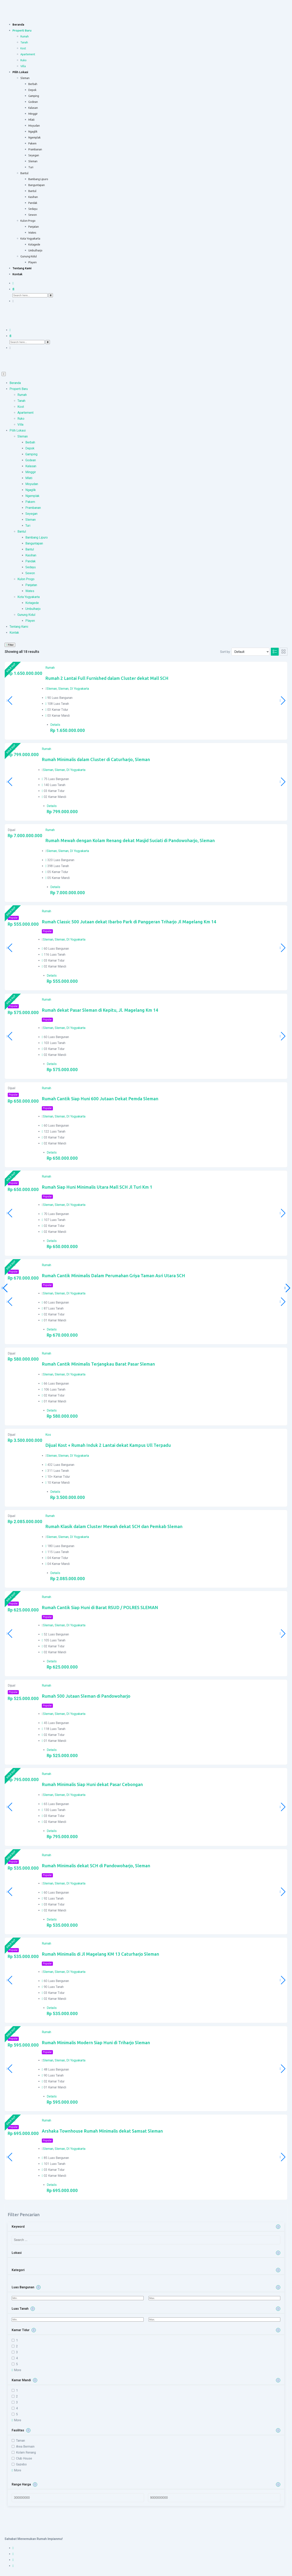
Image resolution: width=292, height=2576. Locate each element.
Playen (32, 262)
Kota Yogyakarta (30, 238)
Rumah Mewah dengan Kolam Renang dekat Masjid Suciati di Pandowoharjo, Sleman (130, 840)
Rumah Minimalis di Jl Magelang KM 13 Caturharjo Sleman (100, 1953)
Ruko (23, 60)
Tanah (24, 42)
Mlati (31, 119)
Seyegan (33, 155)
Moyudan (34, 125)
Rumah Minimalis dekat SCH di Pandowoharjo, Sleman (96, 1865)
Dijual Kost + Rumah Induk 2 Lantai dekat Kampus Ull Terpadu (108, 1445)
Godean (33, 101)
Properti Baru (21, 30)
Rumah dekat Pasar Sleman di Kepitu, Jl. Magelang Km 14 (100, 1010)
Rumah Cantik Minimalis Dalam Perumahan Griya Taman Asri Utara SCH (113, 1275)
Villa (23, 66)
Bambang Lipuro (38, 179)
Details (55, 725)
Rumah (24, 36)
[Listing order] (250, 652)
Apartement (27, 54)
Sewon (32, 214)
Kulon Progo (27, 220)
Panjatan (33, 226)
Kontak (17, 274)
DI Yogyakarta (79, 689)
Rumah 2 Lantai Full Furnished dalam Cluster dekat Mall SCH (106, 678)
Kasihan (33, 197)
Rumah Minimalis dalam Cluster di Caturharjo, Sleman (96, 759)
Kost (23, 48)
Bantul (24, 173)
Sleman (25, 78)
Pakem (32, 143)
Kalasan (33, 107)
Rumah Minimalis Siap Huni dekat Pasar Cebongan (92, 1784)
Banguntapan (36, 185)
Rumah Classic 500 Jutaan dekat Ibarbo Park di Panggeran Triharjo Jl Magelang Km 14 (129, 921)
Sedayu (32, 208)
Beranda (18, 24)
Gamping (33, 95)
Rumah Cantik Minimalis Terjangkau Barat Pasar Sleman (98, 1363)
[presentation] (146, 2239)
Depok (32, 90)
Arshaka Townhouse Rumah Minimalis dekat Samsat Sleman (102, 2130)
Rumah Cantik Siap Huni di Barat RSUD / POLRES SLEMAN (100, 1607)
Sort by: (225, 652)
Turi (30, 167)
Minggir (33, 113)
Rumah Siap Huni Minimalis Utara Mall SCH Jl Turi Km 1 (97, 1186)
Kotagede (34, 244)
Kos (48, 1435)
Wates (32, 232)
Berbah (32, 84)
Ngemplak (34, 137)
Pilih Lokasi (20, 72)
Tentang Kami (21, 268)
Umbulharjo (35, 250)
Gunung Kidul (28, 256)
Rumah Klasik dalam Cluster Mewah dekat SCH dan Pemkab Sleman (113, 1526)
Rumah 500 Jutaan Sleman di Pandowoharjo (86, 1695)
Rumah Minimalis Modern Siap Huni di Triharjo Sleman (96, 2042)
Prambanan (35, 149)
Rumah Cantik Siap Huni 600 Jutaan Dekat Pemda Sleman (100, 1098)
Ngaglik (32, 131)
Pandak (32, 202)
